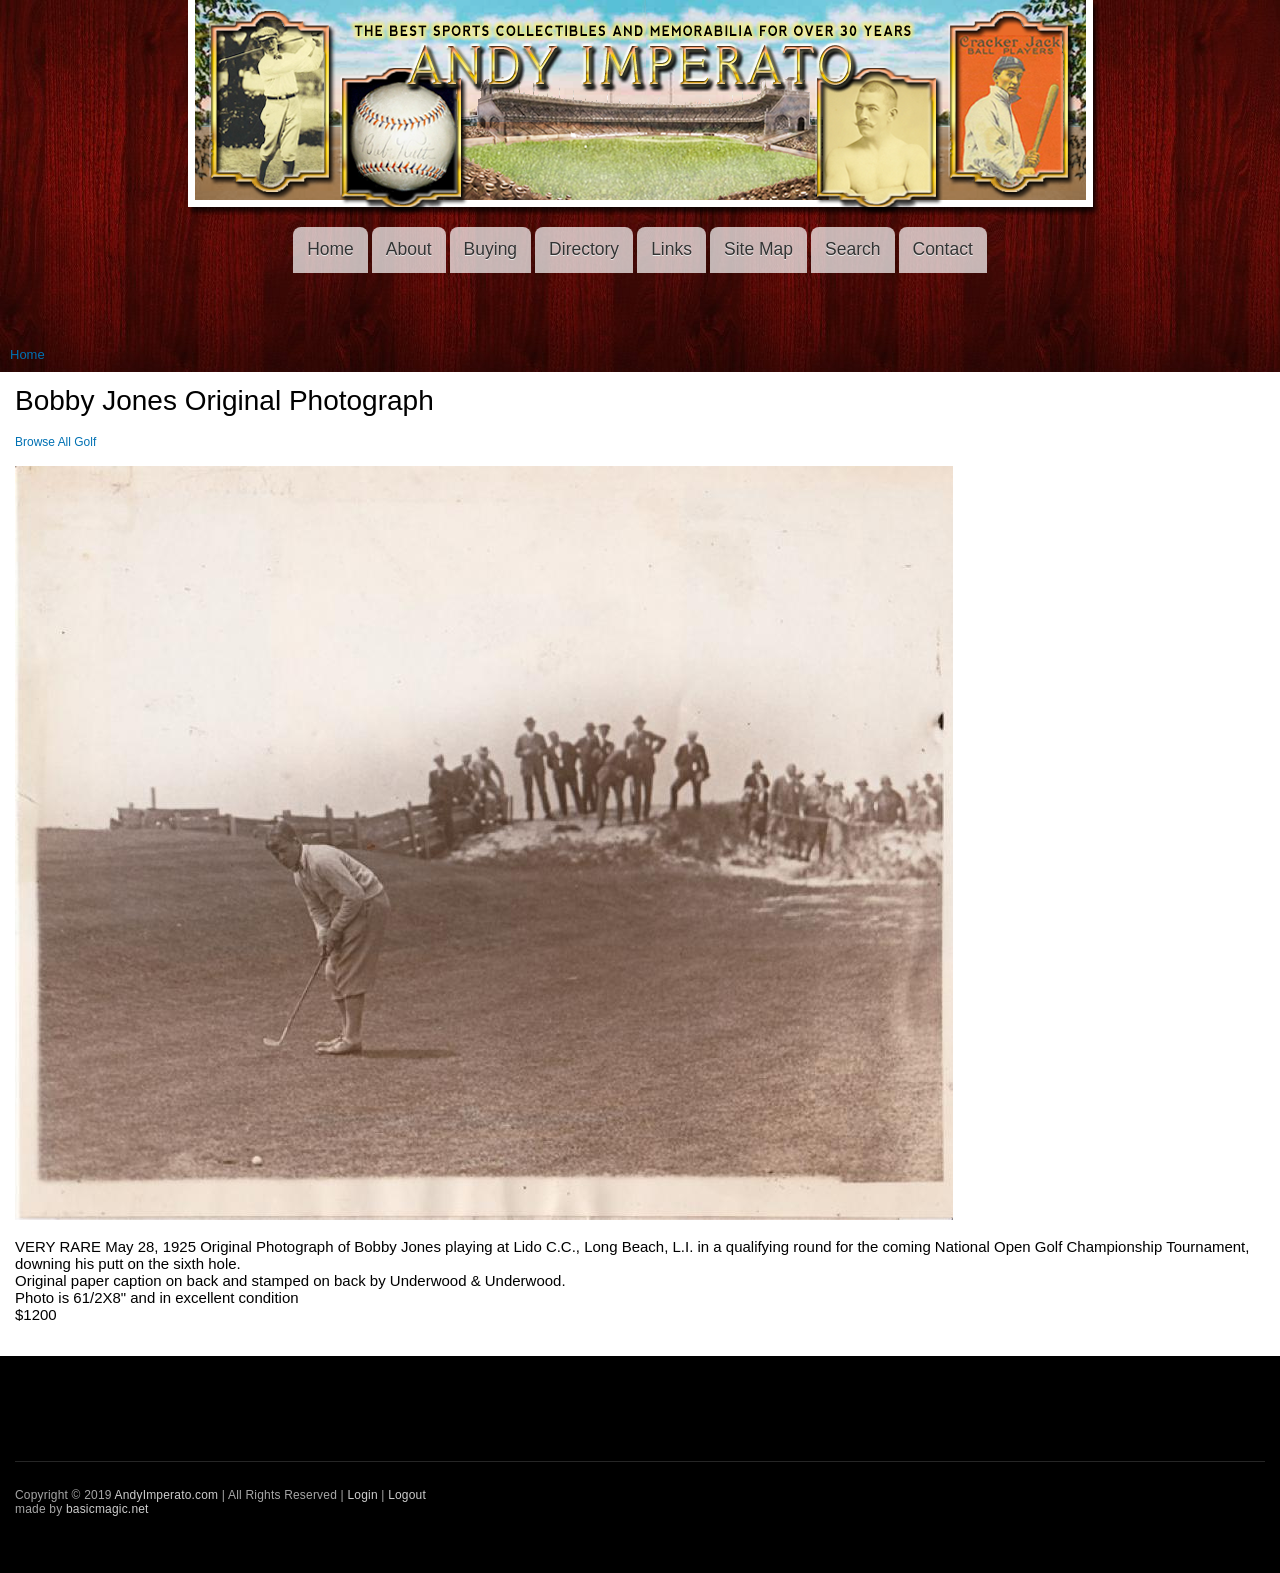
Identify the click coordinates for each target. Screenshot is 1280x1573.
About (409, 249)
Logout (407, 1495)
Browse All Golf (55, 442)
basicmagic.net (107, 1509)
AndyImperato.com (167, 1495)
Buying (491, 249)
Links (671, 249)
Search (852, 249)
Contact (943, 249)
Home (330, 249)
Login (362, 1495)
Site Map (758, 249)
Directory (584, 249)
